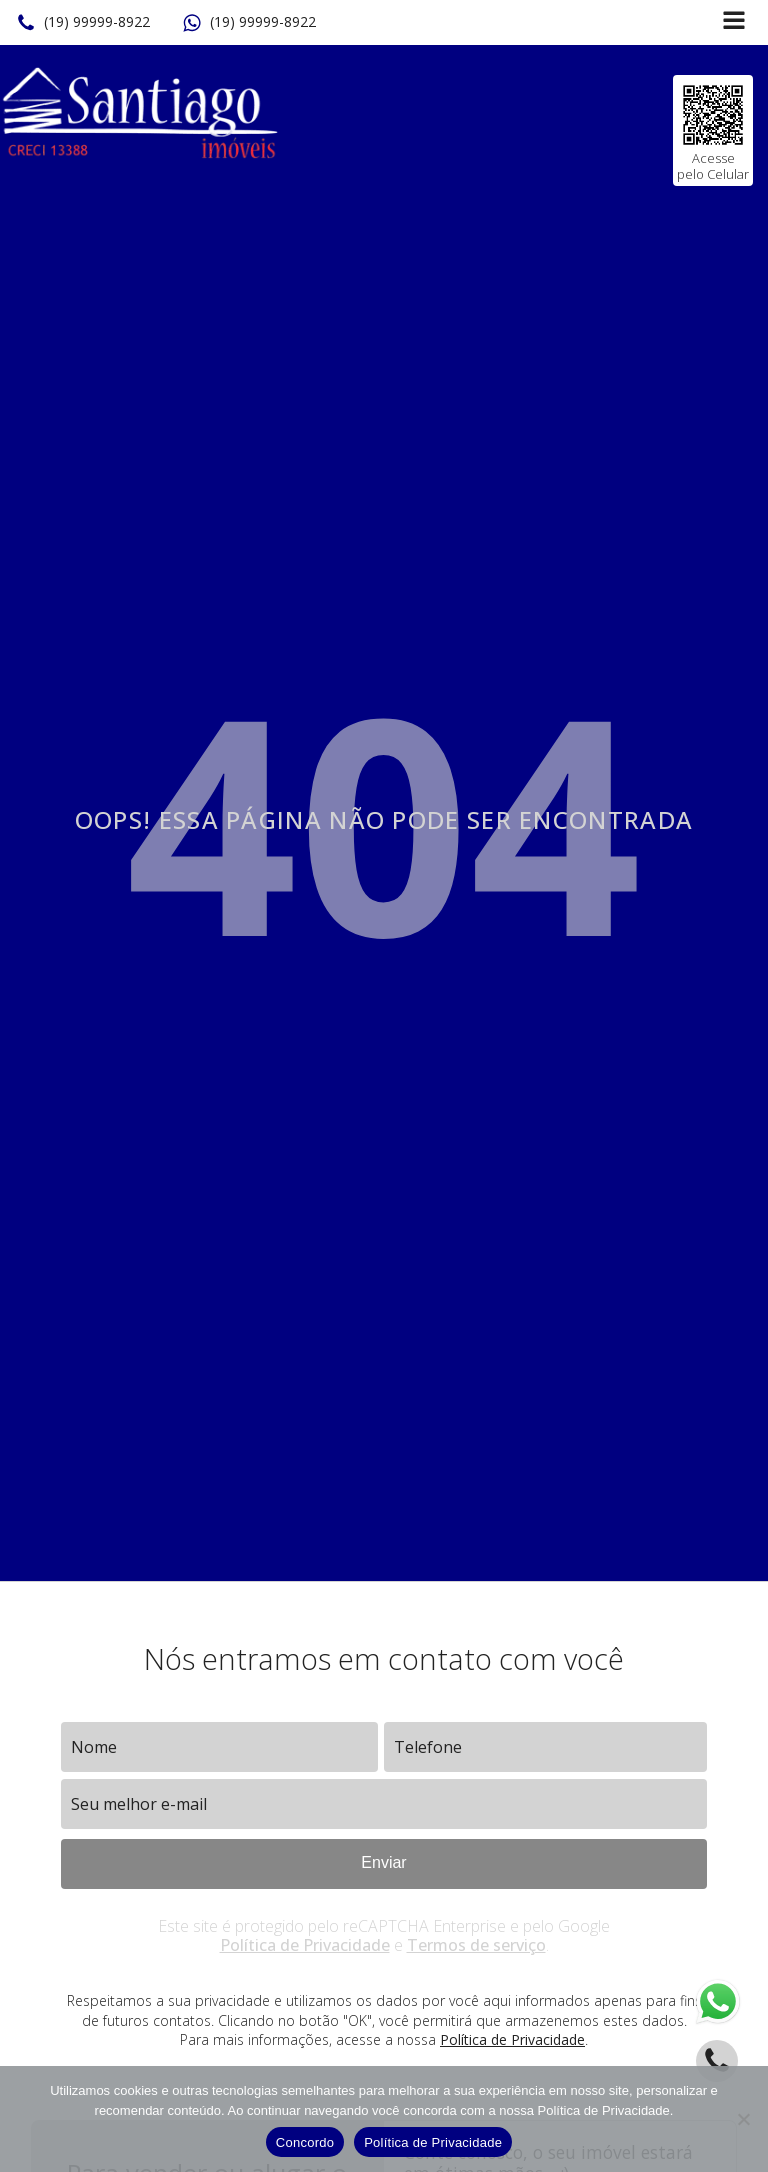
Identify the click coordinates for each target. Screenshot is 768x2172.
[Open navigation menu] (734, 22)
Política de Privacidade (305, 1945)
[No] (743, 2119)
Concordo (305, 2142)
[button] (83, 23)
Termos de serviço (476, 1945)
